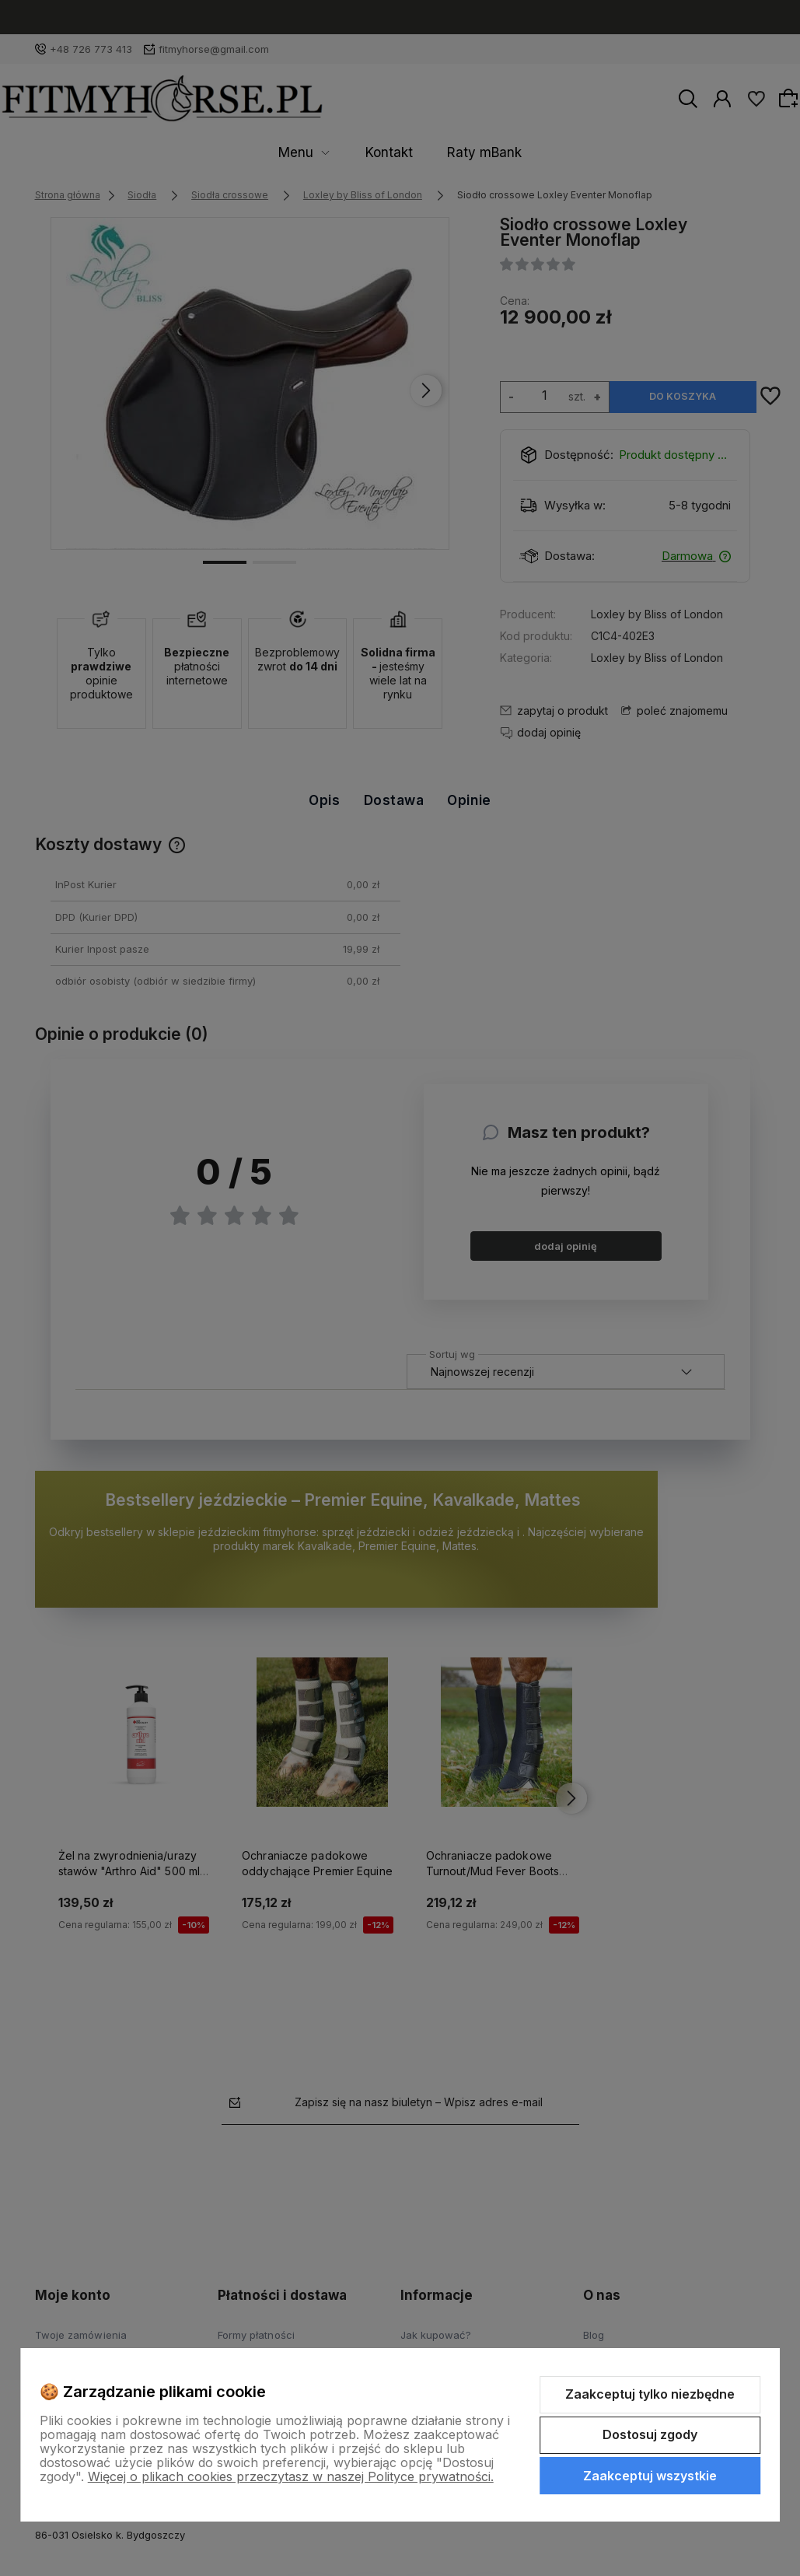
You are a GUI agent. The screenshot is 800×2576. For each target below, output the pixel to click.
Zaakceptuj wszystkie (650, 2475)
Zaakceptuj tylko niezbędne (650, 2394)
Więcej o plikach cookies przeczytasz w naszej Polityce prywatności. (291, 2476)
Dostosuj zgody (650, 2434)
